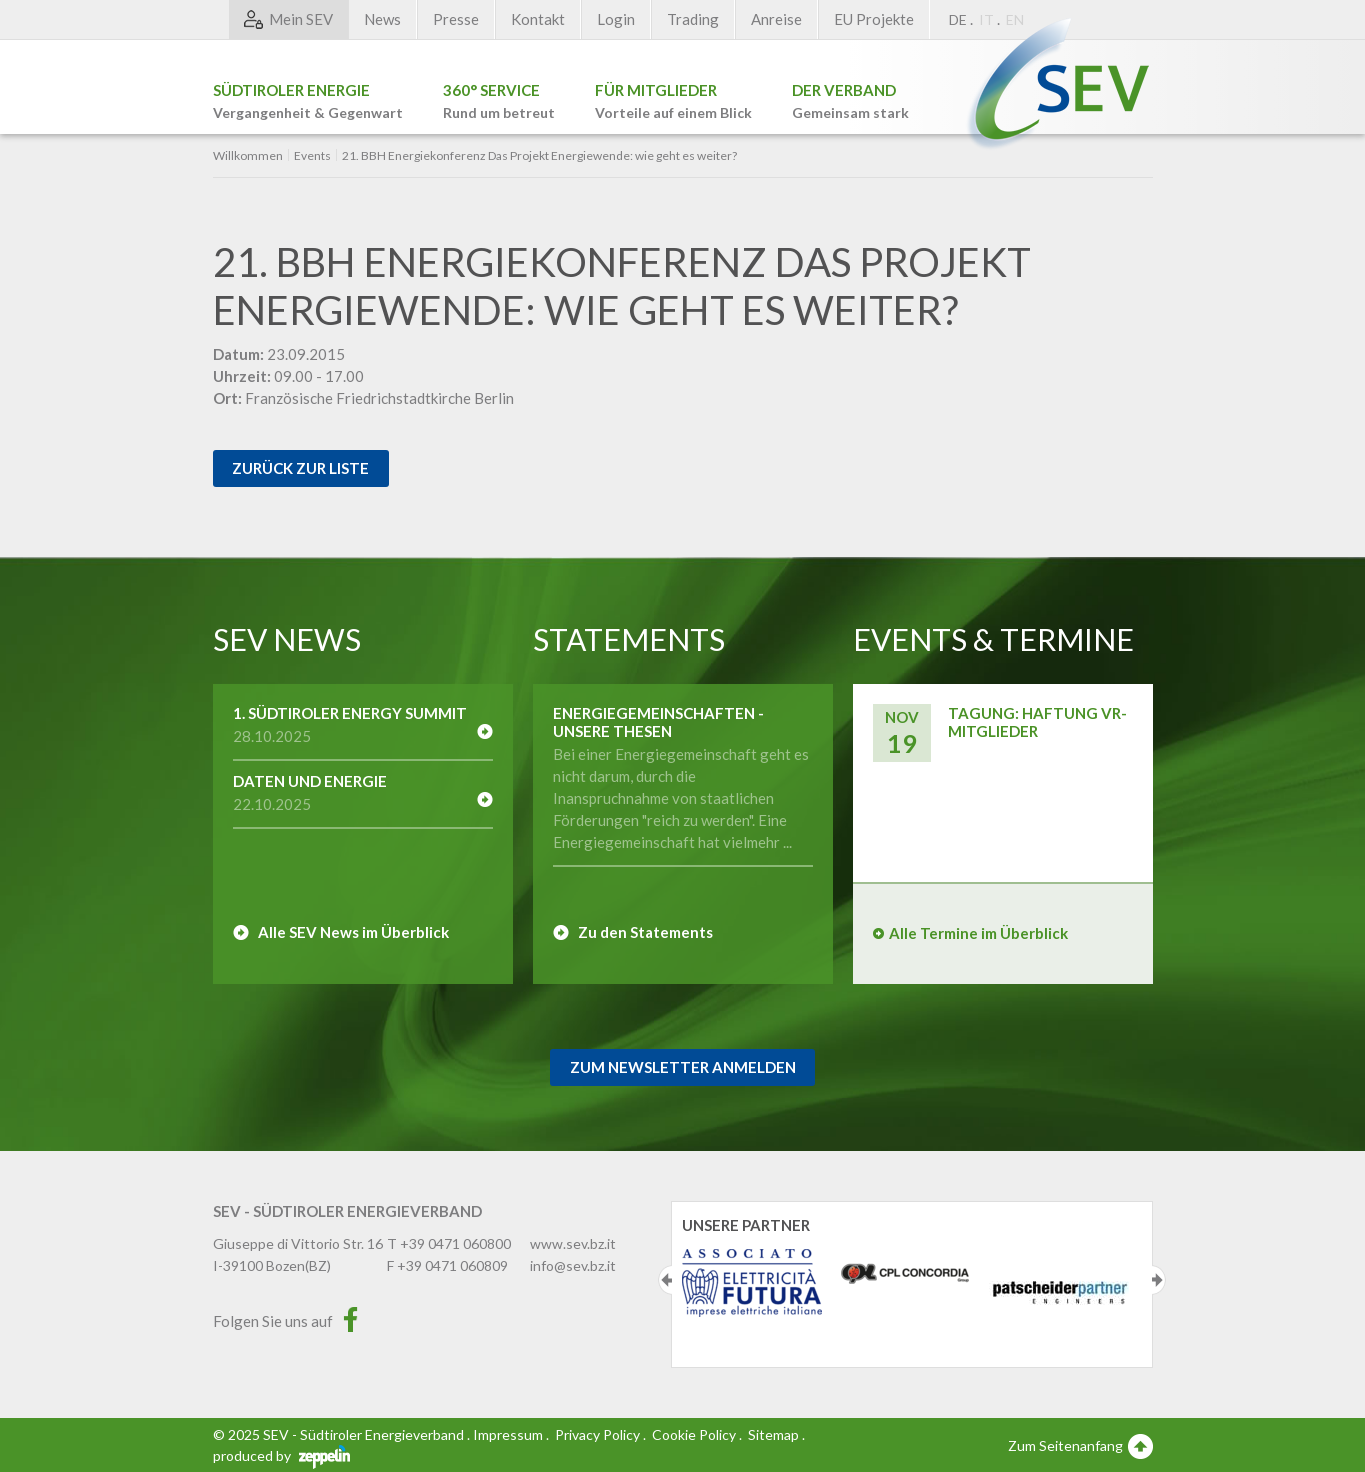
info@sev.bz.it (573, 1265)
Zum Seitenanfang (1080, 1445)
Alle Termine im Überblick (978, 933)
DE (958, 19)
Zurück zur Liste (300, 468)
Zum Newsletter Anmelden (683, 1067)
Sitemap (773, 1434)
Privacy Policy (597, 1434)
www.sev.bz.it (573, 1243)
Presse (456, 19)
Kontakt (538, 19)
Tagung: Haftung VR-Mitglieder (1037, 722)
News (382, 19)
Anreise (776, 19)
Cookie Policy (694, 1434)
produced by (281, 1455)
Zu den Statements (645, 932)
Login (616, 19)
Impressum (508, 1434)
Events (312, 156)
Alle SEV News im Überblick (353, 932)
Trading (693, 19)
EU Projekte (874, 19)
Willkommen (248, 156)
